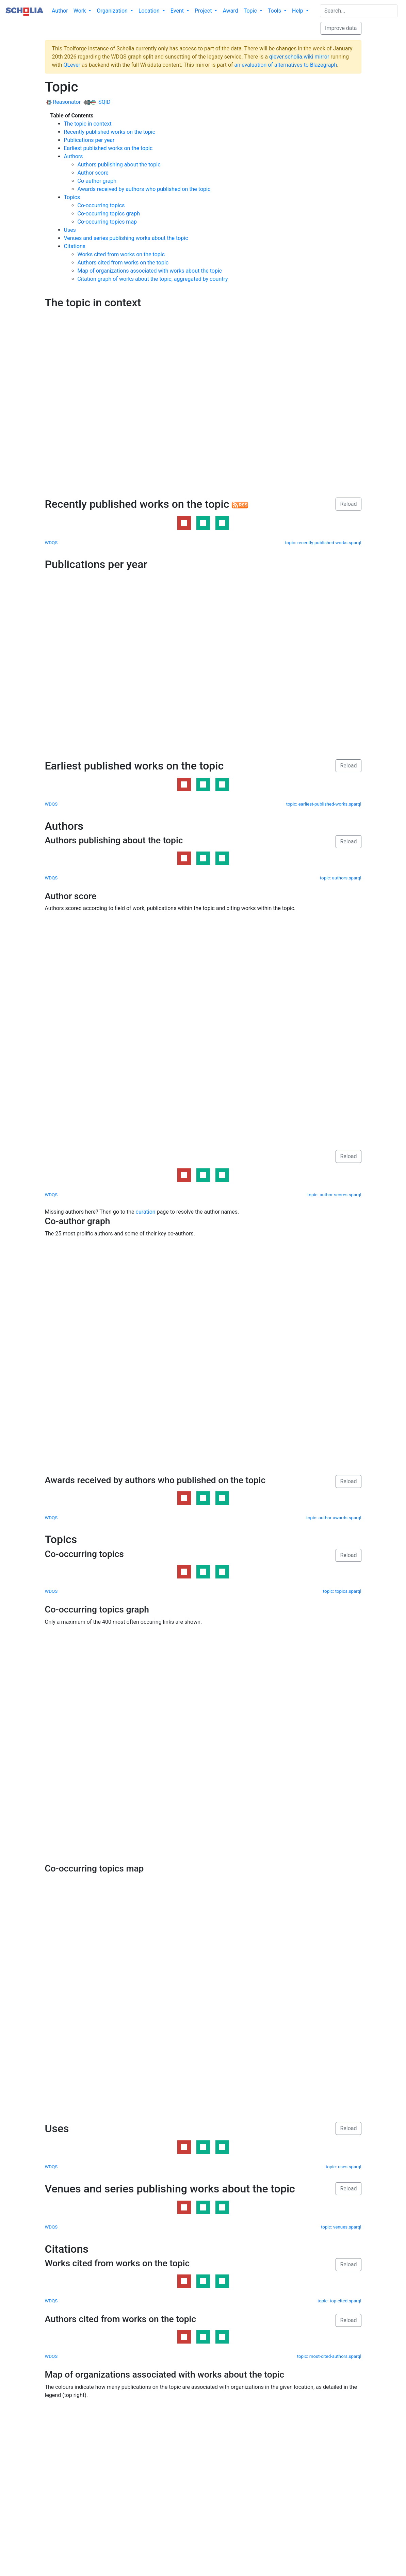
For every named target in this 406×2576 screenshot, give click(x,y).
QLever (71, 65)
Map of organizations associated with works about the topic (150, 271)
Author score (93, 172)
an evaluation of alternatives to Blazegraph (285, 65)
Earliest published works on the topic (108, 148)
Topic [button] (251, 10)
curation (146, 1212)
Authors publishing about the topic (119, 164)
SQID (96, 102)
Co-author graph (97, 181)
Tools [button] (275, 10)
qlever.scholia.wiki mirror (299, 56)
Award (230, 10)
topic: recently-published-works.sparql (323, 542)
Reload (348, 504)
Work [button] (80, 10)
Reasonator (63, 102)
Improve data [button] (341, 28)
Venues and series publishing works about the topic (126, 238)
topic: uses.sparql (343, 2166)
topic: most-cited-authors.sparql (329, 2356)
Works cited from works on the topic (121, 254)
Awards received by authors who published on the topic (144, 189)
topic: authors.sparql (340, 877)
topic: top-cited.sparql (339, 2300)
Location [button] (150, 10)
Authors (73, 156)
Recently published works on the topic (110, 132)
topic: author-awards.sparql (333, 1517)
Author (60, 10)
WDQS (51, 542)
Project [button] (204, 10)
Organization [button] (113, 10)
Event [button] (177, 10)
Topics (72, 197)
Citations (75, 246)
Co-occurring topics (101, 205)
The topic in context (88, 123)
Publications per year (89, 140)
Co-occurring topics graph (109, 213)
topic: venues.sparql (341, 2227)
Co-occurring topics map (107, 221)
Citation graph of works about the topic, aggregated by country (153, 279)
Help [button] (298, 10)
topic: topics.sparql (342, 1591)
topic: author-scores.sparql (334, 1194)
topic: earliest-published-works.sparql (323, 804)
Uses (70, 230)
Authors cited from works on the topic (123, 262)
